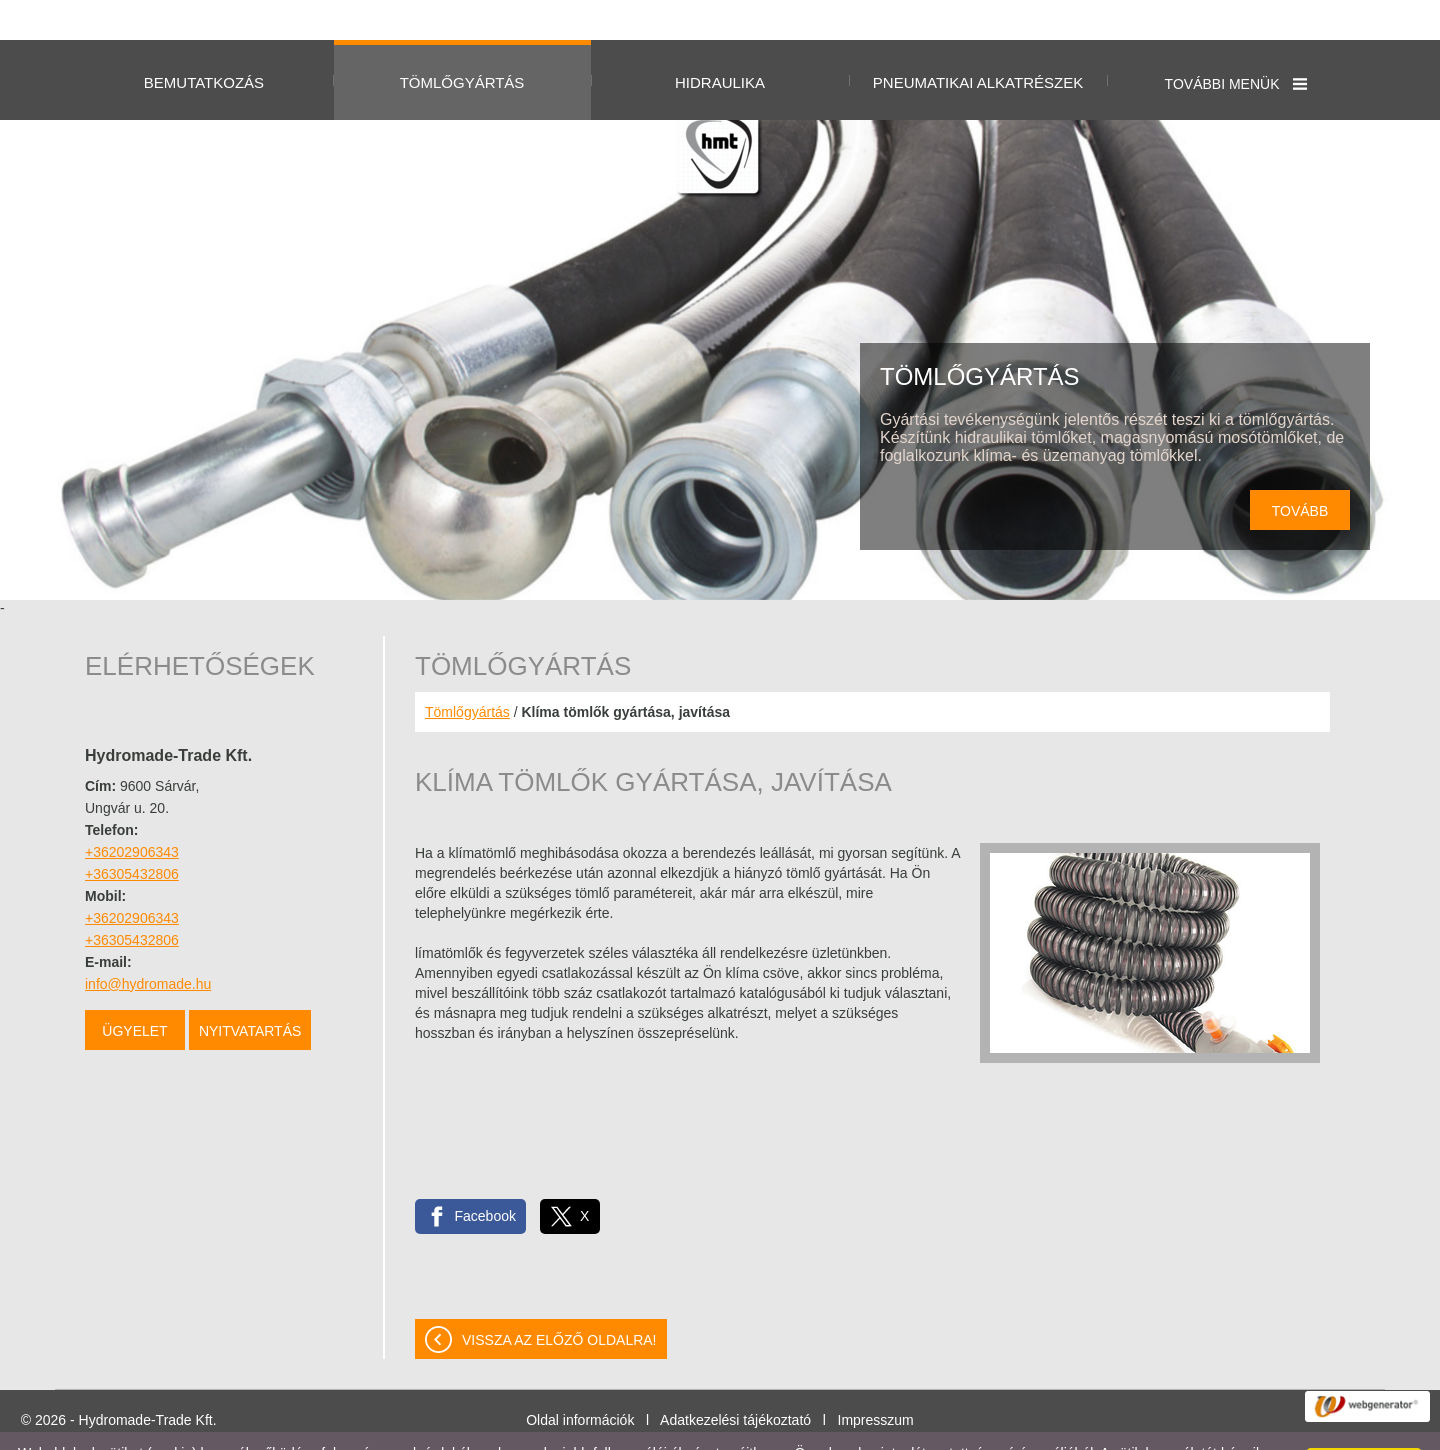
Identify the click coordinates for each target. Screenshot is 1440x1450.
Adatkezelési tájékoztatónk (408, 1429)
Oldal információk (580, 1380)
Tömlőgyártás (467, 672)
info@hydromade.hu (148, 944)
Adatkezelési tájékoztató (735, 1380)
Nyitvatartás (250, 991)
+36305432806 (132, 834)
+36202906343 (132, 812)
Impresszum (876, 1380)
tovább (1300, 471)
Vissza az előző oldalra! (559, 1300)
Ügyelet (134, 991)
